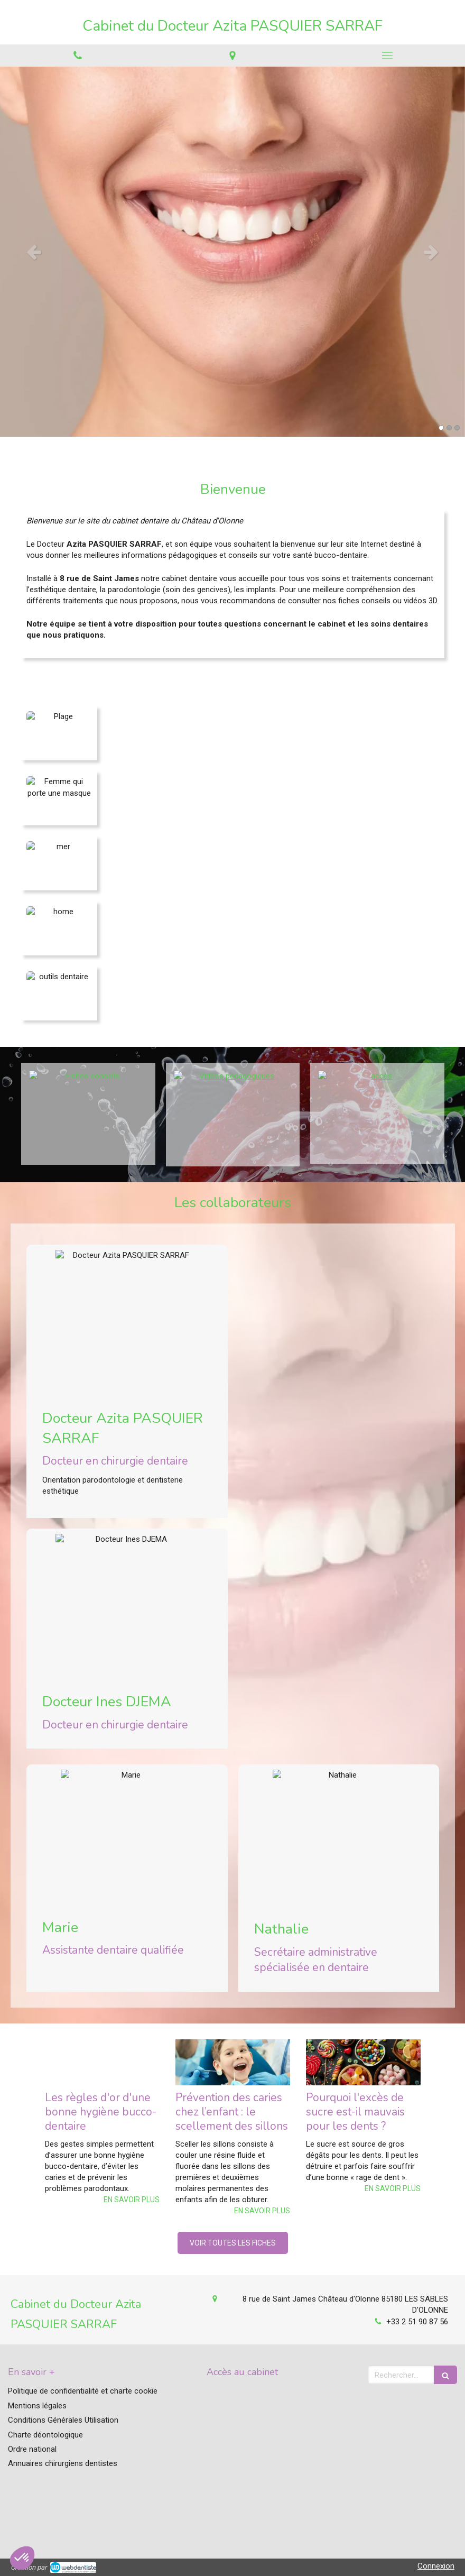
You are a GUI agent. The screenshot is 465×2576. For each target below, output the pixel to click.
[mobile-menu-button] (387, 55)
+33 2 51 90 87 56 (417, 2321)
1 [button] (441, 427)
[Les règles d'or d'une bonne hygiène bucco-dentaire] (102, 2062)
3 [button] (457, 427)
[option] (232, 252)
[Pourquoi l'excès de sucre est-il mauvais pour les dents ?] (363, 2062)
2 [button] (449, 427)
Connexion (435, 2566)
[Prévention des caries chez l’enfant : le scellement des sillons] (232, 2062)
